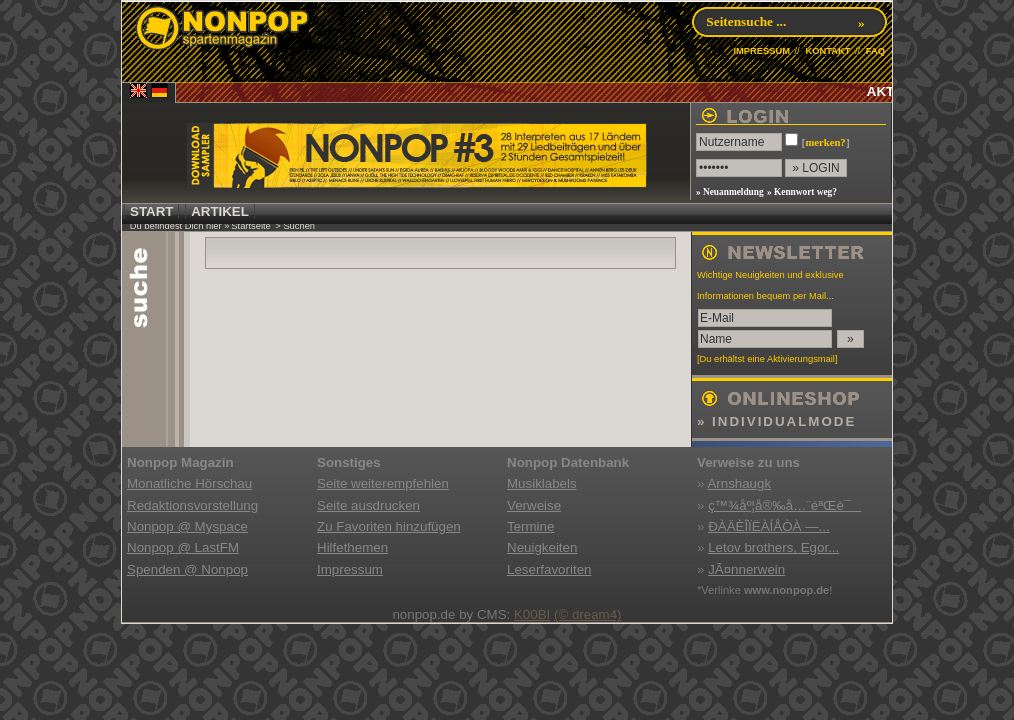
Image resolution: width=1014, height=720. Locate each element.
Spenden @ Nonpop (187, 569)
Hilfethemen (352, 547)
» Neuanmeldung (730, 192)
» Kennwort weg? (802, 192)
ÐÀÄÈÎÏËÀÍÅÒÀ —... (768, 526)
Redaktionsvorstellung (192, 505)
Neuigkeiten (542, 547)
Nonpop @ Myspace (187, 526)
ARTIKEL (220, 211)
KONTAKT (827, 51)
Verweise (534, 505)
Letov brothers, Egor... (773, 547)
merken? (825, 142)
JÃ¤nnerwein (746, 569)
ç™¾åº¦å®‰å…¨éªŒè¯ (784, 505)
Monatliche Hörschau (189, 483)
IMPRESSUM (761, 51)
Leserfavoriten (549, 569)
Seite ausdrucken (368, 505)
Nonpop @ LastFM (183, 547)
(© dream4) (588, 614)
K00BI (532, 614)
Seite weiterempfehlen (383, 483)
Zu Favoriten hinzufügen (389, 526)
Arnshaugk (739, 483)
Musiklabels (542, 483)
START (151, 211)
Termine (530, 526)
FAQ (875, 51)
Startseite (250, 226)
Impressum (350, 569)
